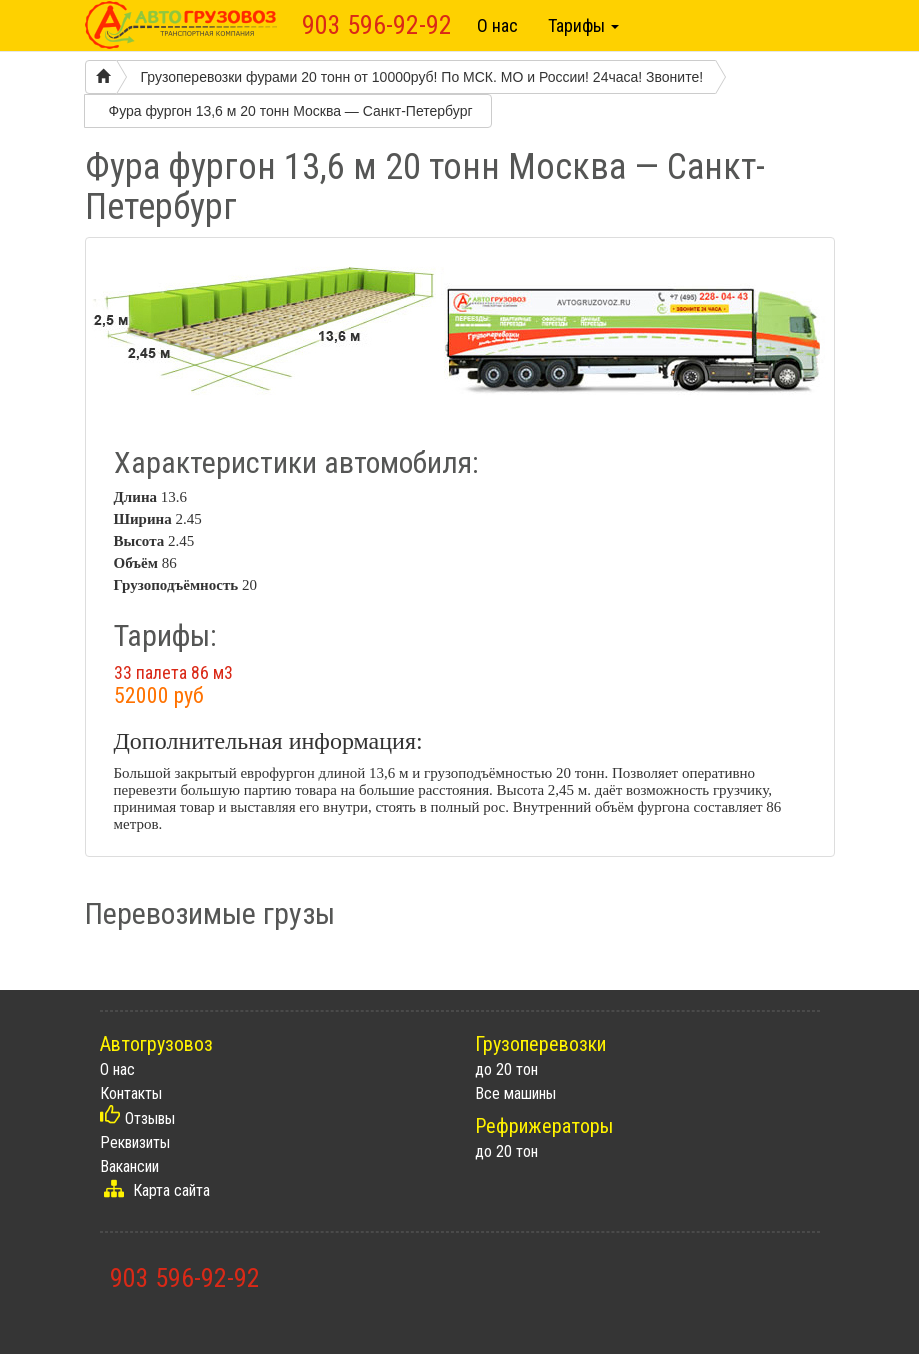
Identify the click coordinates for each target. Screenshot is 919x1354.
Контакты (131, 1093)
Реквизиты (135, 1142)
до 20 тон (506, 1069)
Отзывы (150, 1118)
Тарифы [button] (583, 25)
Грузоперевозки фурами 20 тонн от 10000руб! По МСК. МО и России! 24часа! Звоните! (422, 77)
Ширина (143, 519)
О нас (497, 25)
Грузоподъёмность (176, 585)
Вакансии (129, 1166)
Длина (136, 497)
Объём (136, 563)
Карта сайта (171, 1190)
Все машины (515, 1093)
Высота (139, 541)
